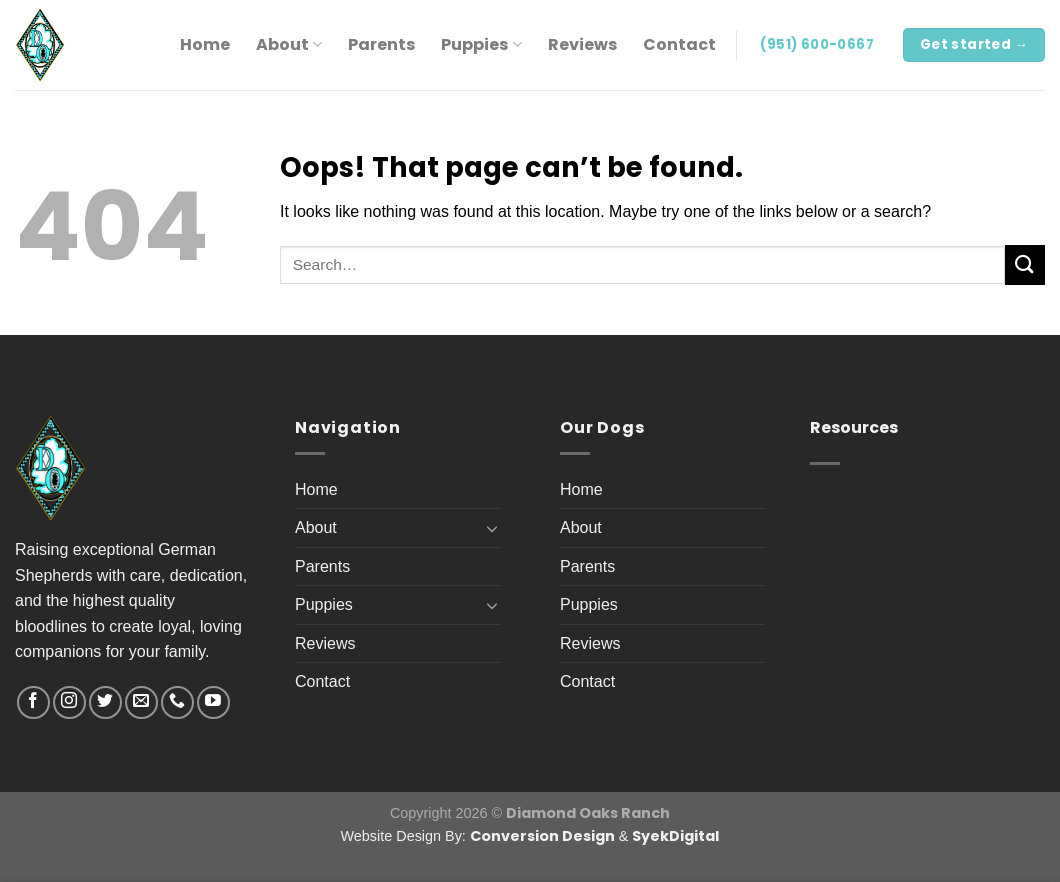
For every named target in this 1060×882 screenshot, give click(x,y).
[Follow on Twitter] (105, 702)
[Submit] (1025, 264)
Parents (381, 44)
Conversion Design (542, 836)
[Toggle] (492, 528)
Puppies (481, 44)
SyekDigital (675, 836)
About (289, 44)
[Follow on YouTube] (213, 702)
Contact (679, 44)
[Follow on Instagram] (69, 702)
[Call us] (177, 702)
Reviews (582, 44)
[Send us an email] (141, 702)
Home (205, 44)
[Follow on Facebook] (33, 702)
